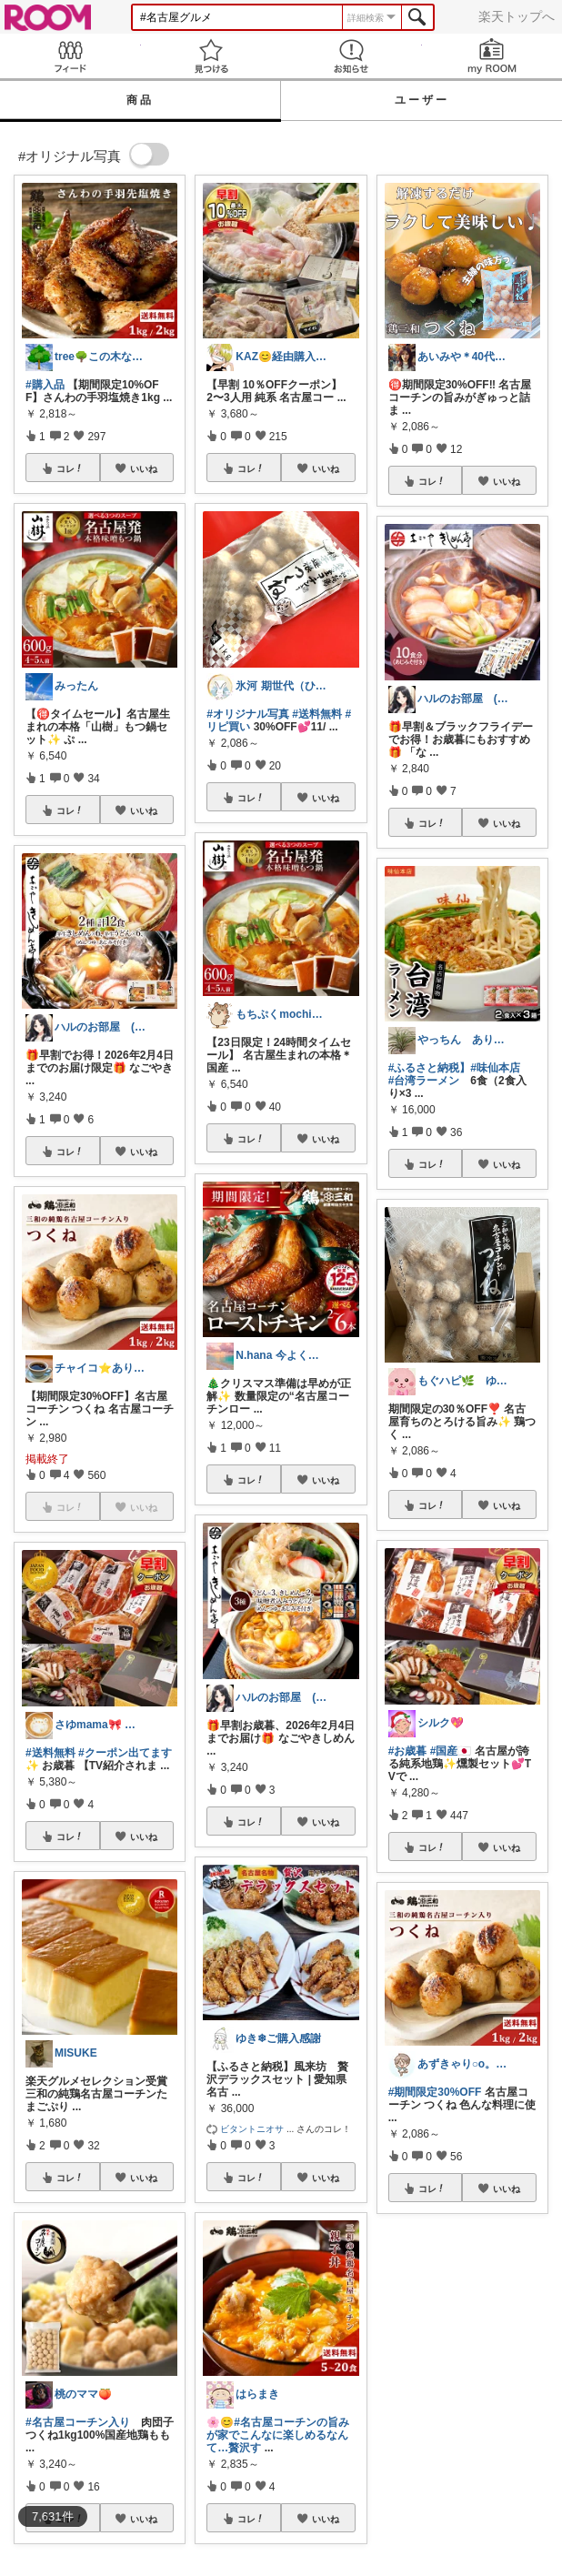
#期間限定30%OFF (435, 2092)
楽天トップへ (516, 16)
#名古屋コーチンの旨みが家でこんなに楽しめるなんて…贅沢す (277, 2435)
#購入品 (45, 384)
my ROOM (492, 56)
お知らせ (351, 56)
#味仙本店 (495, 1068)
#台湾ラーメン (424, 1080)
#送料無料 (50, 1752)
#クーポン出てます (125, 1752)
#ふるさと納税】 (429, 1068)
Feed (70, 56)
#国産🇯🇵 (451, 1751)
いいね (143, 468)
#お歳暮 (407, 1751)
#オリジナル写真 (247, 714)
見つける (211, 56)
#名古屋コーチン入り (77, 2422)
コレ (70, 468)
